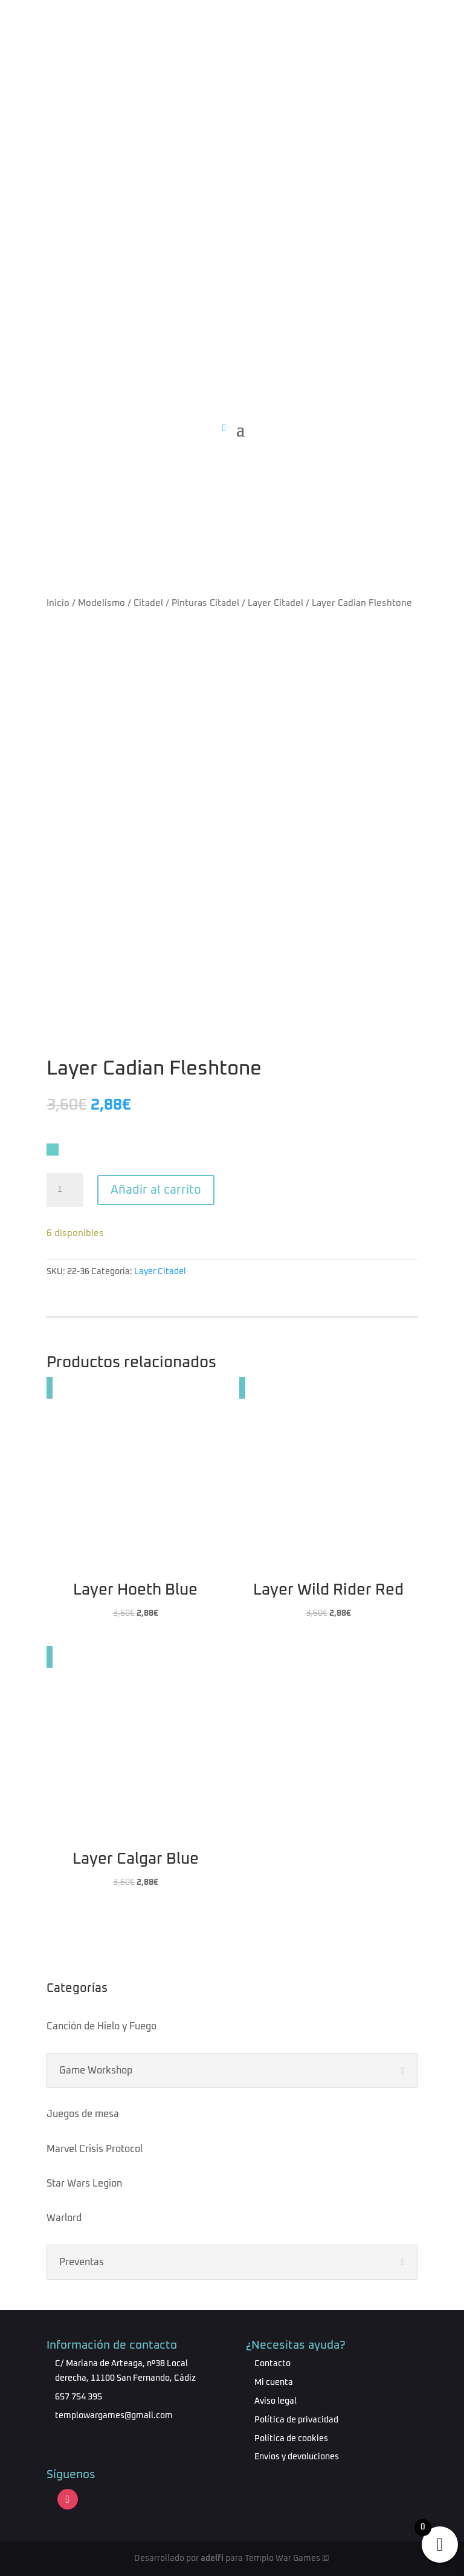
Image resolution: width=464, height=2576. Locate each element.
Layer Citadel (275, 603)
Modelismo (101, 603)
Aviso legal (275, 2401)
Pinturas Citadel (205, 603)
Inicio (58, 603)
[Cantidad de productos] (65, 1190)
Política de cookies (291, 2439)
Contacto (272, 2364)
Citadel (148, 603)
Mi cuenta (273, 2382)
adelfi (212, 2558)
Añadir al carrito (156, 1190)
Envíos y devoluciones (296, 2457)
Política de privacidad (296, 2420)
